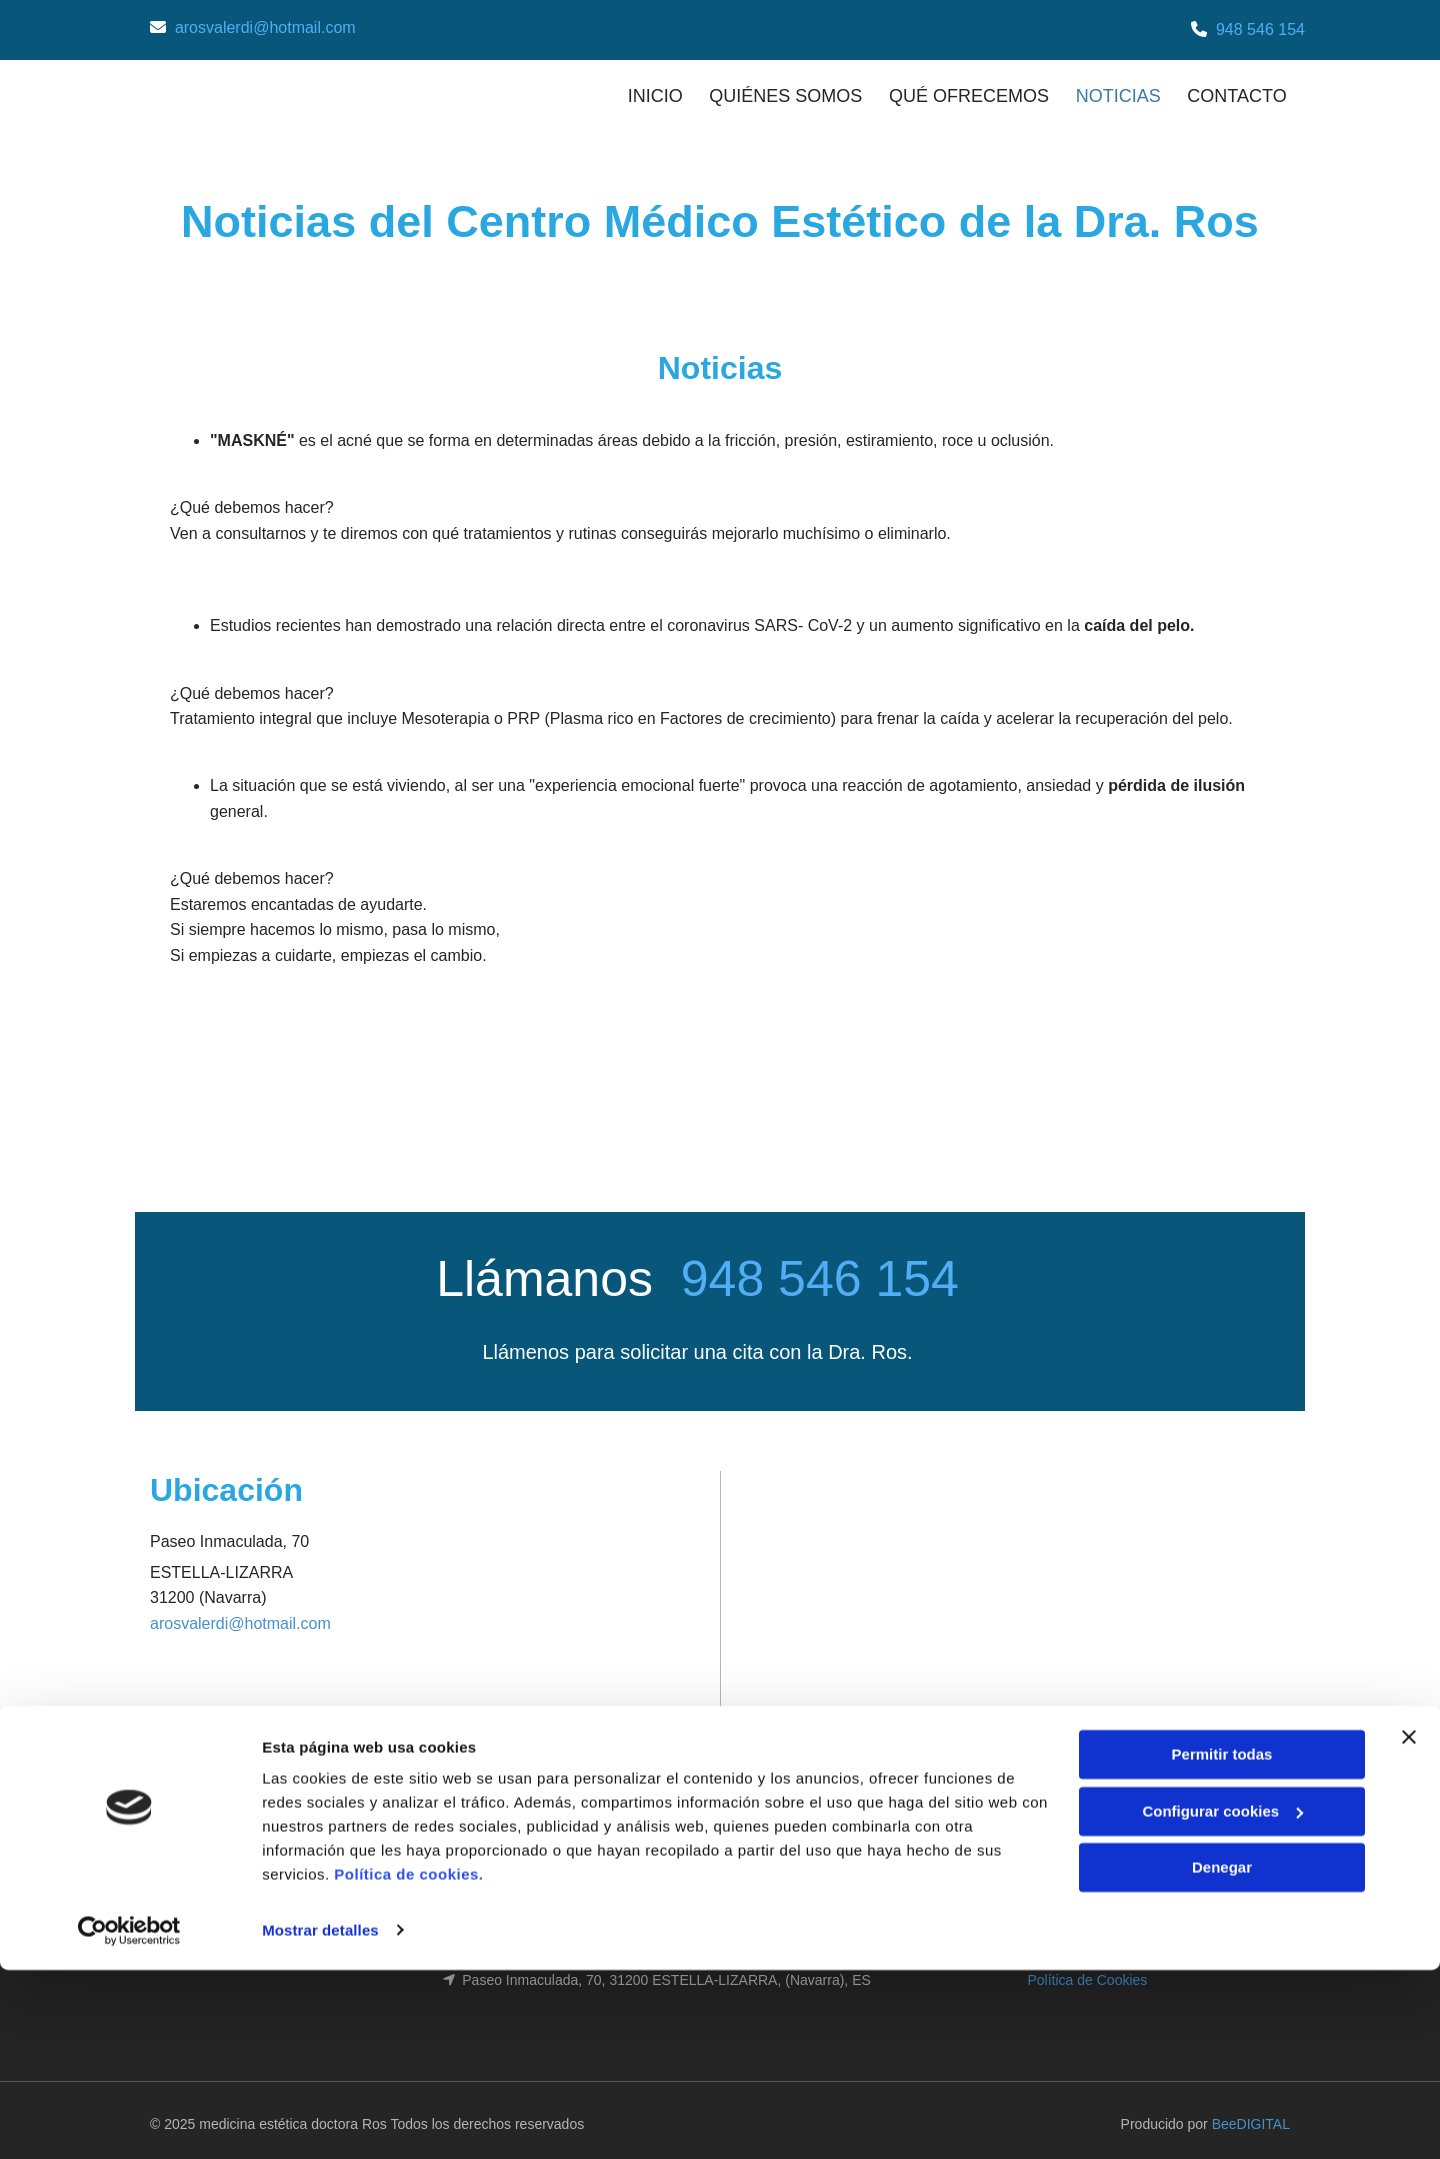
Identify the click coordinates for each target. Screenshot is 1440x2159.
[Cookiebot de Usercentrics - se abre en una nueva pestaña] (129, 2120)
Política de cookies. (408, 2064)
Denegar (1222, 2057)
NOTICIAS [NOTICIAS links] (1118, 91)
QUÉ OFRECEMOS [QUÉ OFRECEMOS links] (966, 91)
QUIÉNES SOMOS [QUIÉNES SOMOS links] (779, 91)
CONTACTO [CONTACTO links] (1240, 91)
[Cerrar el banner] (1409, 1927)
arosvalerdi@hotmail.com (265, 27)
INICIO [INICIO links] (645, 91)
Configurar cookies (1222, 2000)
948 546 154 (1260, 29)
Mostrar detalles (320, 2119)
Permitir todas (1222, 1944)
